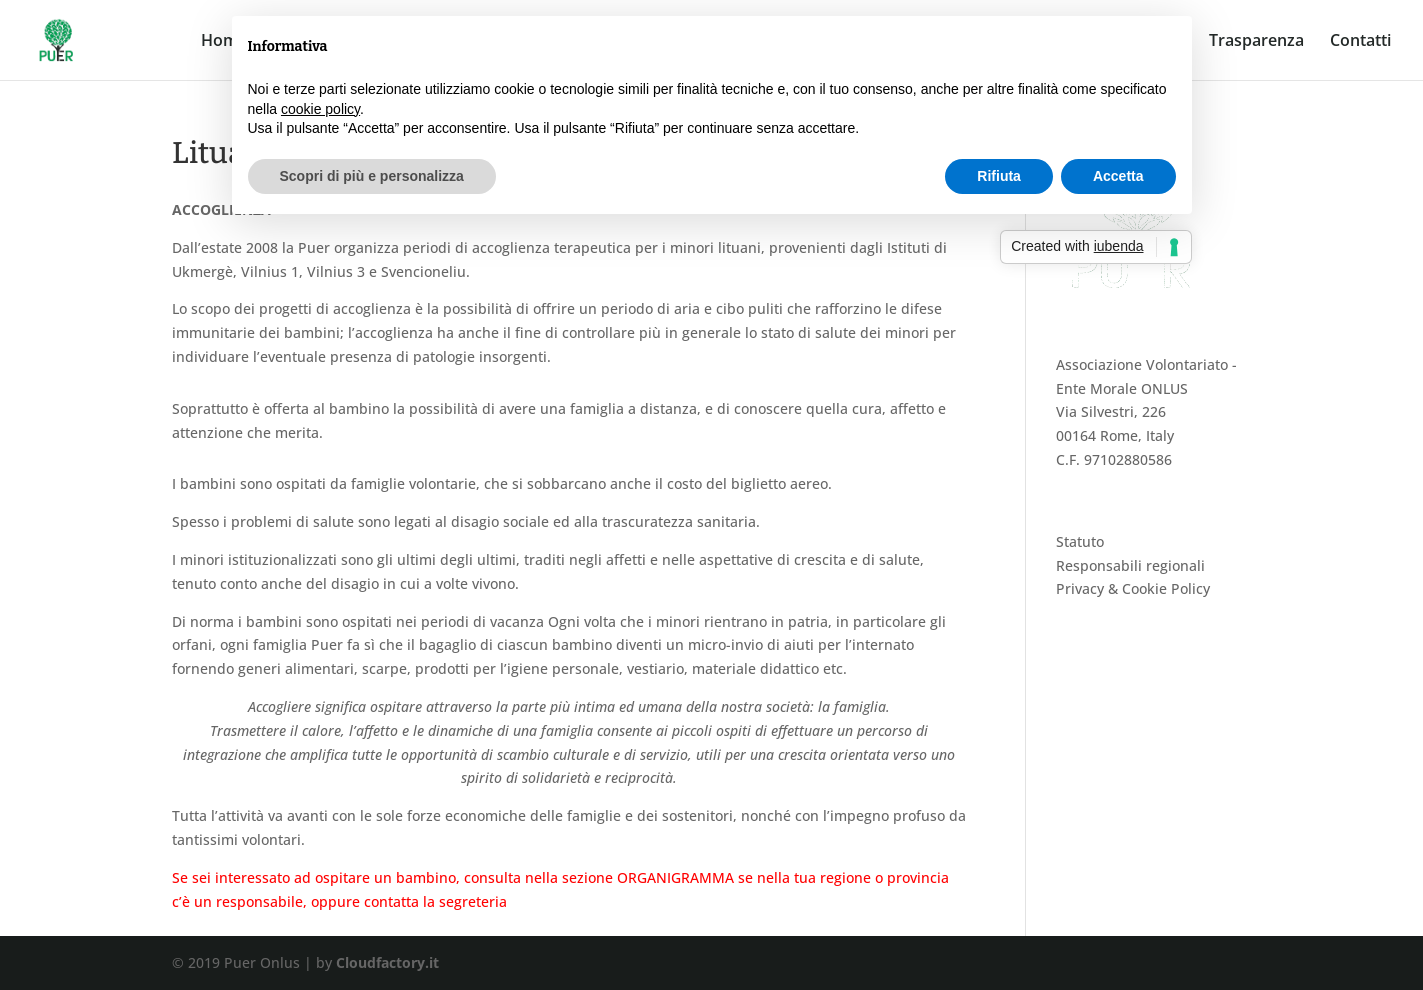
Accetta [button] (1118, 176)
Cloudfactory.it (387, 962)
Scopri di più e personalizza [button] (372, 176)
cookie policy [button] (320, 109)
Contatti (1360, 42)
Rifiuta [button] (999, 176)
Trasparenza (1256, 42)
